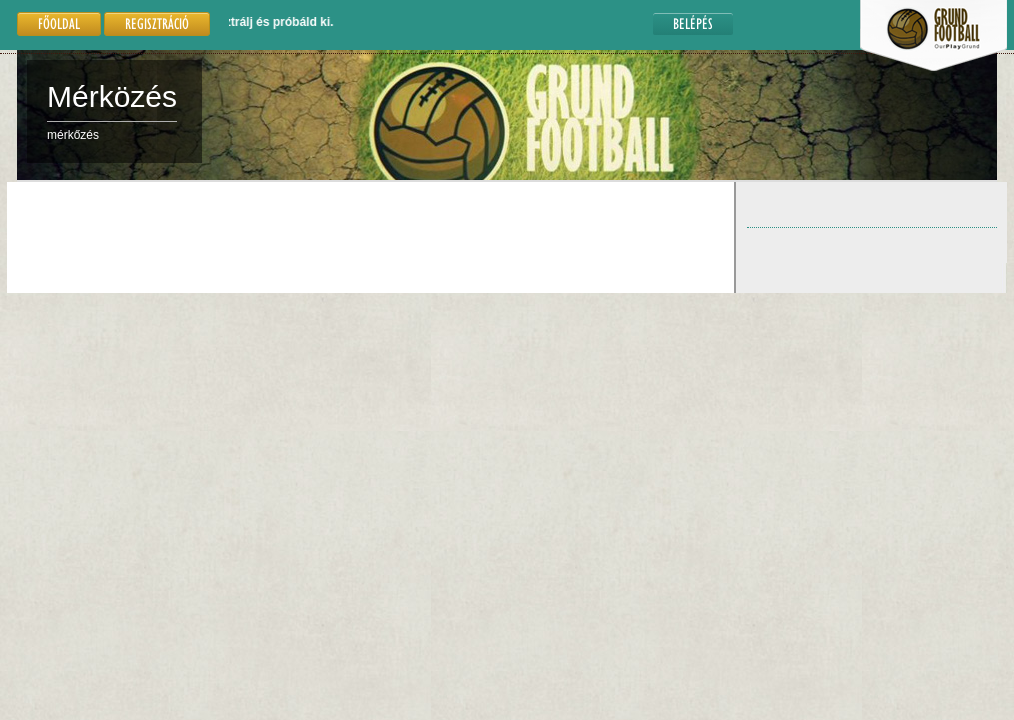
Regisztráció (157, 23)
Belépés (693, 23)
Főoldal (59, 23)
